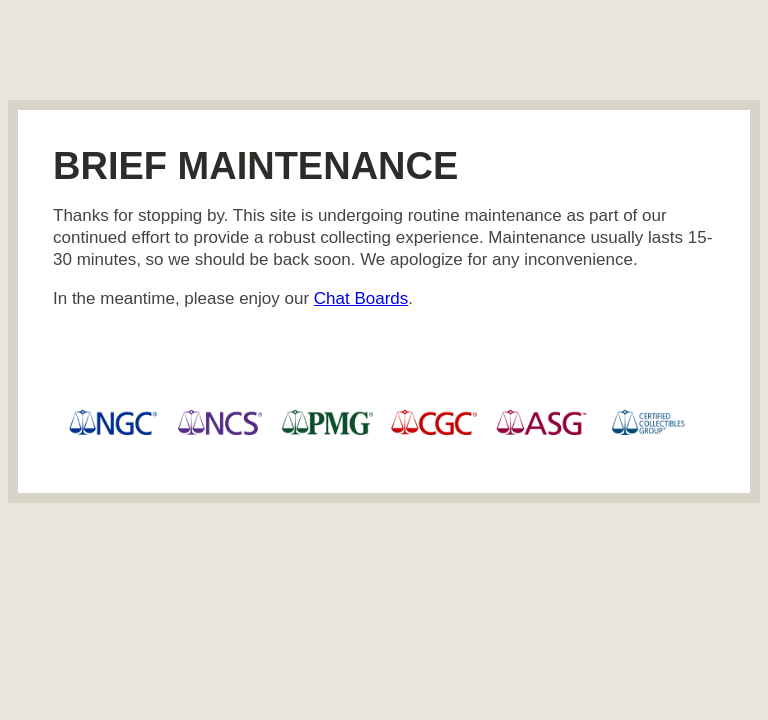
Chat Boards (361, 298)
